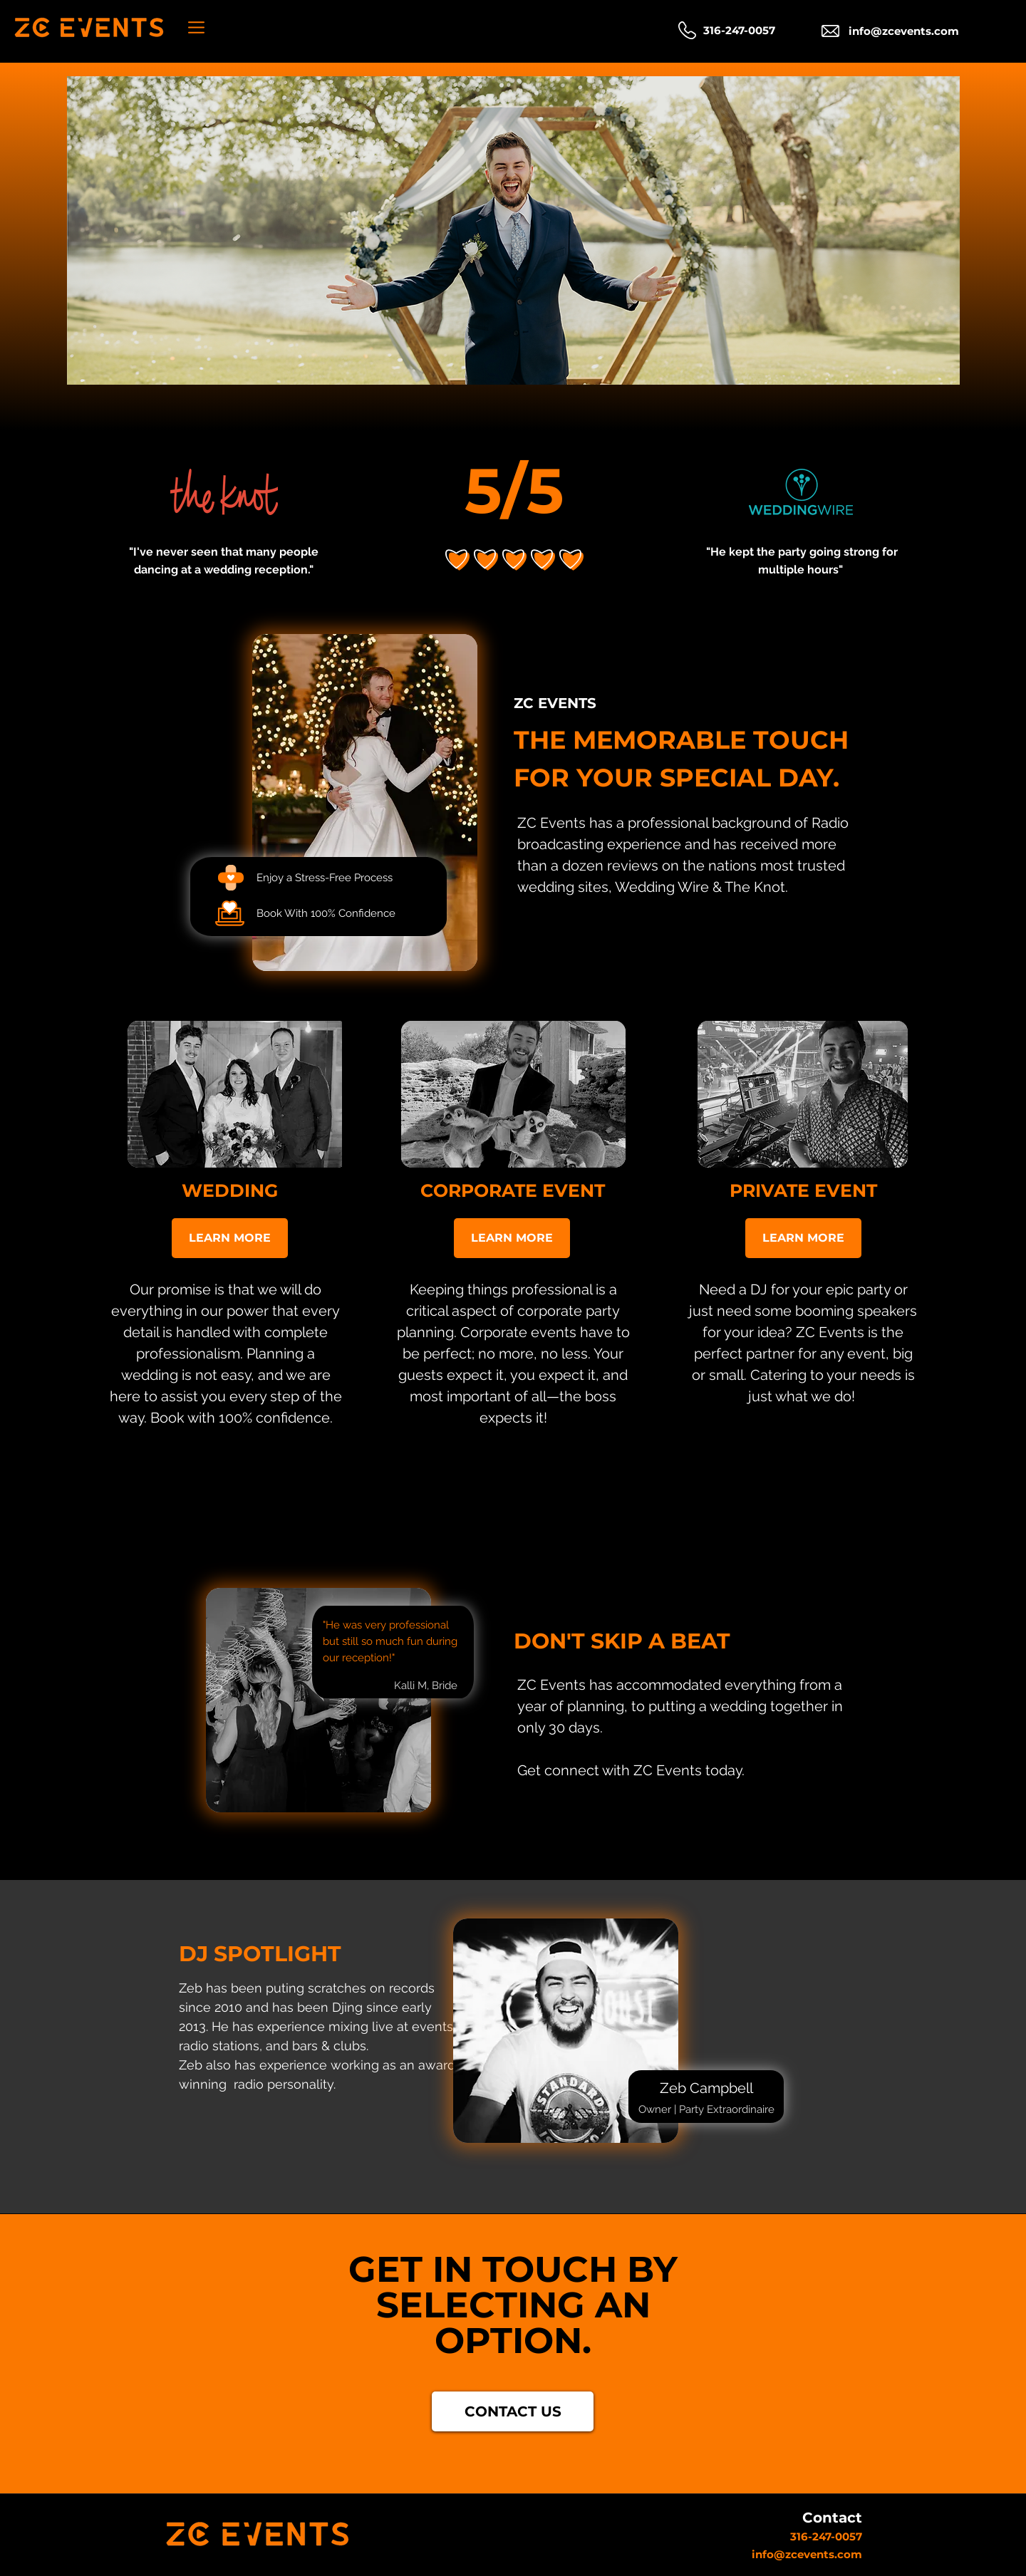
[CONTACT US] (513, 2411)
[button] (196, 27)
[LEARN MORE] (230, 1238)
